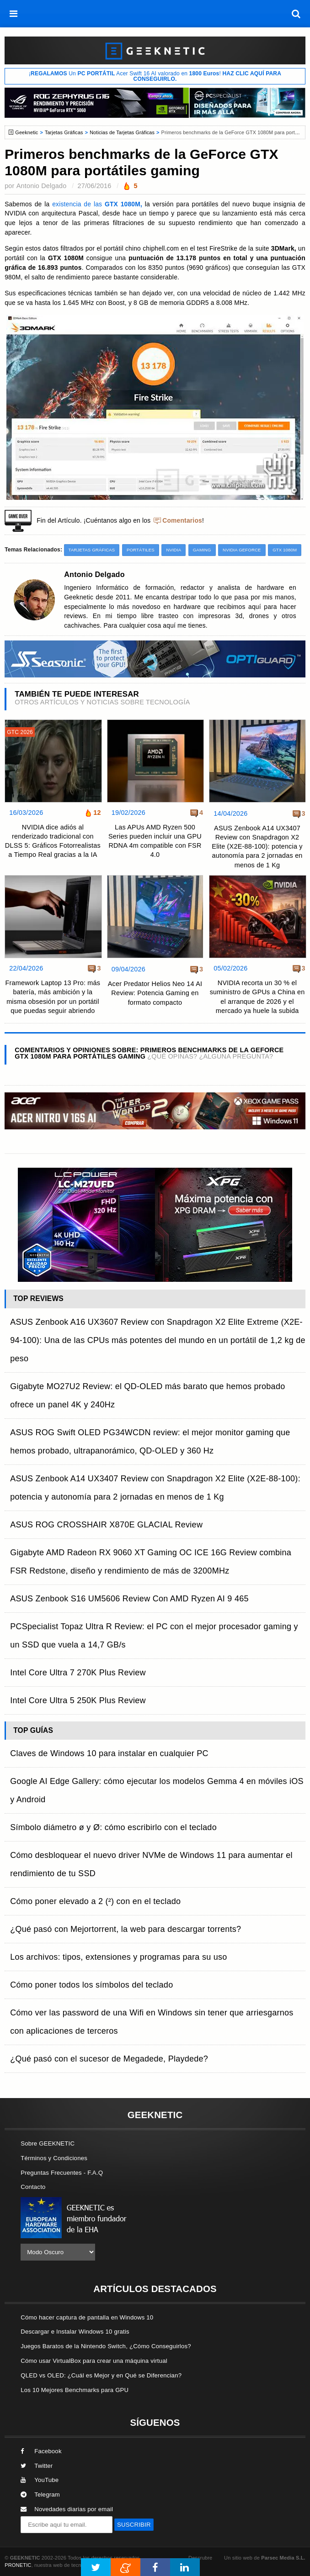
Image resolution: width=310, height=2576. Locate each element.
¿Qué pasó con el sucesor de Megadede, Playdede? (109, 2058)
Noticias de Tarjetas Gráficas (122, 132)
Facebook (41, 2451)
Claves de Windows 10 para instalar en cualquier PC (109, 1753)
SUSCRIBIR (134, 2524)
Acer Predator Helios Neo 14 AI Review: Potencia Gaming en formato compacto (155, 993)
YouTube (40, 2479)
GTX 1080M (285, 549)
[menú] (14, 14)
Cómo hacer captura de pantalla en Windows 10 (87, 2317)
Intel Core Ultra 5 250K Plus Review (78, 1700)
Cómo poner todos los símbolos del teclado (91, 1984)
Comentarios (182, 520)
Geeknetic (26, 132)
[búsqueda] (296, 14)
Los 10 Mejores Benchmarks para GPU (74, 2390)
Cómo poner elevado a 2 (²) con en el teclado (95, 1901)
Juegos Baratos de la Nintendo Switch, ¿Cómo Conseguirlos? (106, 2346)
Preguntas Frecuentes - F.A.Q (62, 2172)
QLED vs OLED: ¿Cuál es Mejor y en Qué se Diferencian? (101, 2375)
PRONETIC (18, 2565)
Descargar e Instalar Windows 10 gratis (75, 2331)
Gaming (202, 549)
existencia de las (97, 204)
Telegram (40, 2494)
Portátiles (141, 549)
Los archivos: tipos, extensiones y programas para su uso (118, 1957)
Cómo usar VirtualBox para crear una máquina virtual (94, 2360)
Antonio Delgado (41, 185)
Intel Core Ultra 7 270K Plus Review (78, 1672)
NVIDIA (173, 549)
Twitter (37, 2465)
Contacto (33, 2186)
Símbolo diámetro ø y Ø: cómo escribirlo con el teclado (113, 1827)
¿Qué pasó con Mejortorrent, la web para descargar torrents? (125, 1929)
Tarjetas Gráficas (64, 132)
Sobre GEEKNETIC (48, 2143)
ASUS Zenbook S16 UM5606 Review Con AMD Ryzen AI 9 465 (129, 1598)
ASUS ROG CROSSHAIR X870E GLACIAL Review (106, 1524)
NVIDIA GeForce (242, 549)
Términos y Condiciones (54, 2158)
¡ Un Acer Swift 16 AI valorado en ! (155, 76)
